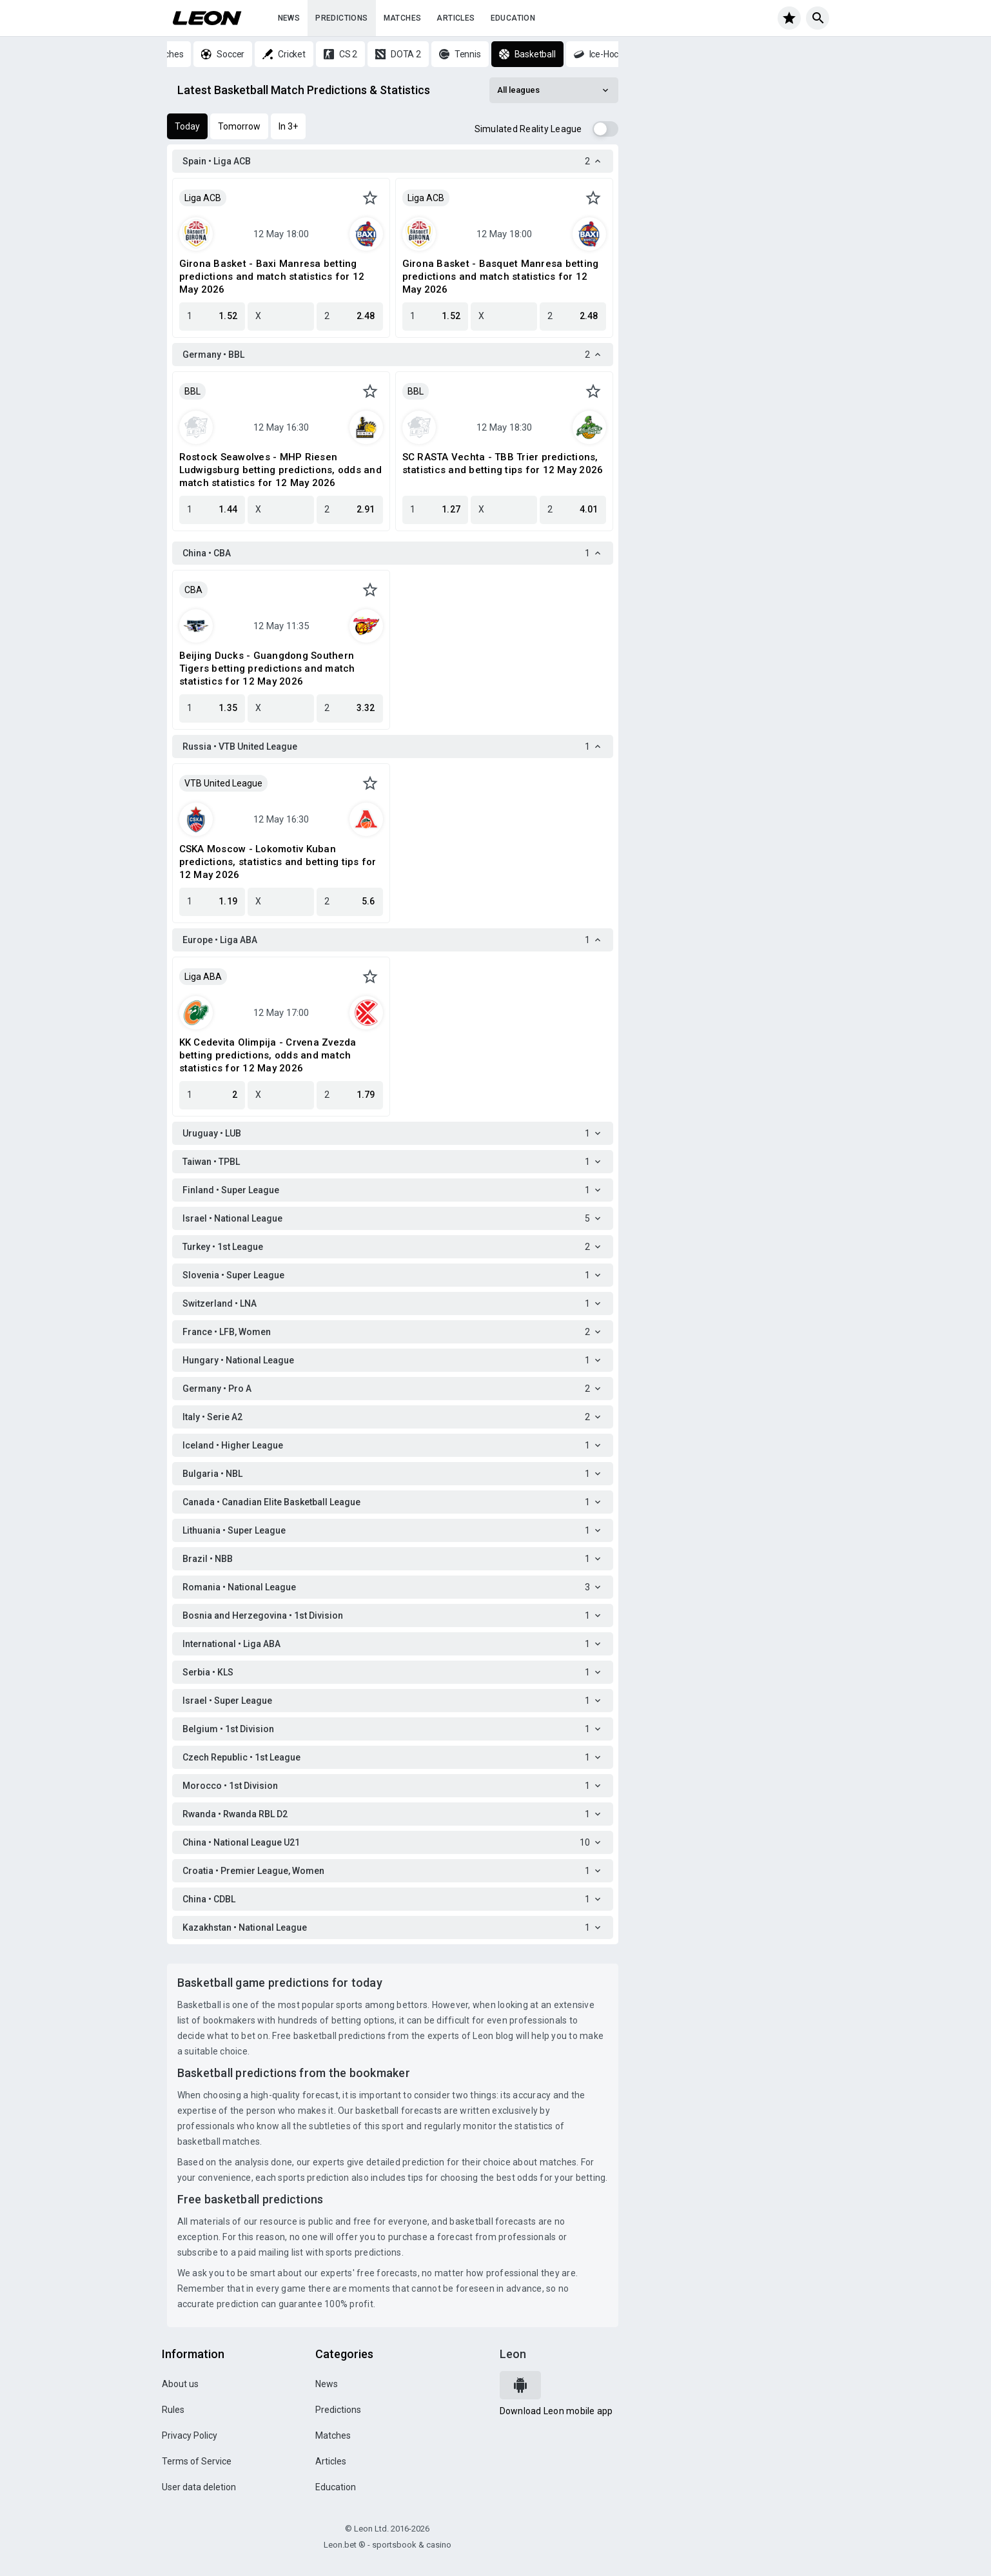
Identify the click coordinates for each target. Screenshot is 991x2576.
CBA (193, 590)
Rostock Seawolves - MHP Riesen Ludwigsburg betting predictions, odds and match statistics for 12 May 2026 (280, 470)
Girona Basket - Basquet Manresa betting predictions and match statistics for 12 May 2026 (500, 276)
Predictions (341, 18)
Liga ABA (203, 976)
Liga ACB (202, 198)
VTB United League (223, 783)
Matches (403, 18)
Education (513, 18)
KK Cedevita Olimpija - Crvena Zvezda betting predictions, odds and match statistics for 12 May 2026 (268, 1055)
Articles (456, 18)
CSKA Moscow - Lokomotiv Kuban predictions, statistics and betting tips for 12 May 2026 (278, 862)
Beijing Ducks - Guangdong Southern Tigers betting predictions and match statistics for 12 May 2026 (267, 668)
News (289, 18)
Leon (513, 2354)
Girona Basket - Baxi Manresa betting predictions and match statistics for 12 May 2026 (272, 276)
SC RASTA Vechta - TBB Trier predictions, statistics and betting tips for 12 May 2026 (502, 463)
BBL (192, 391)
